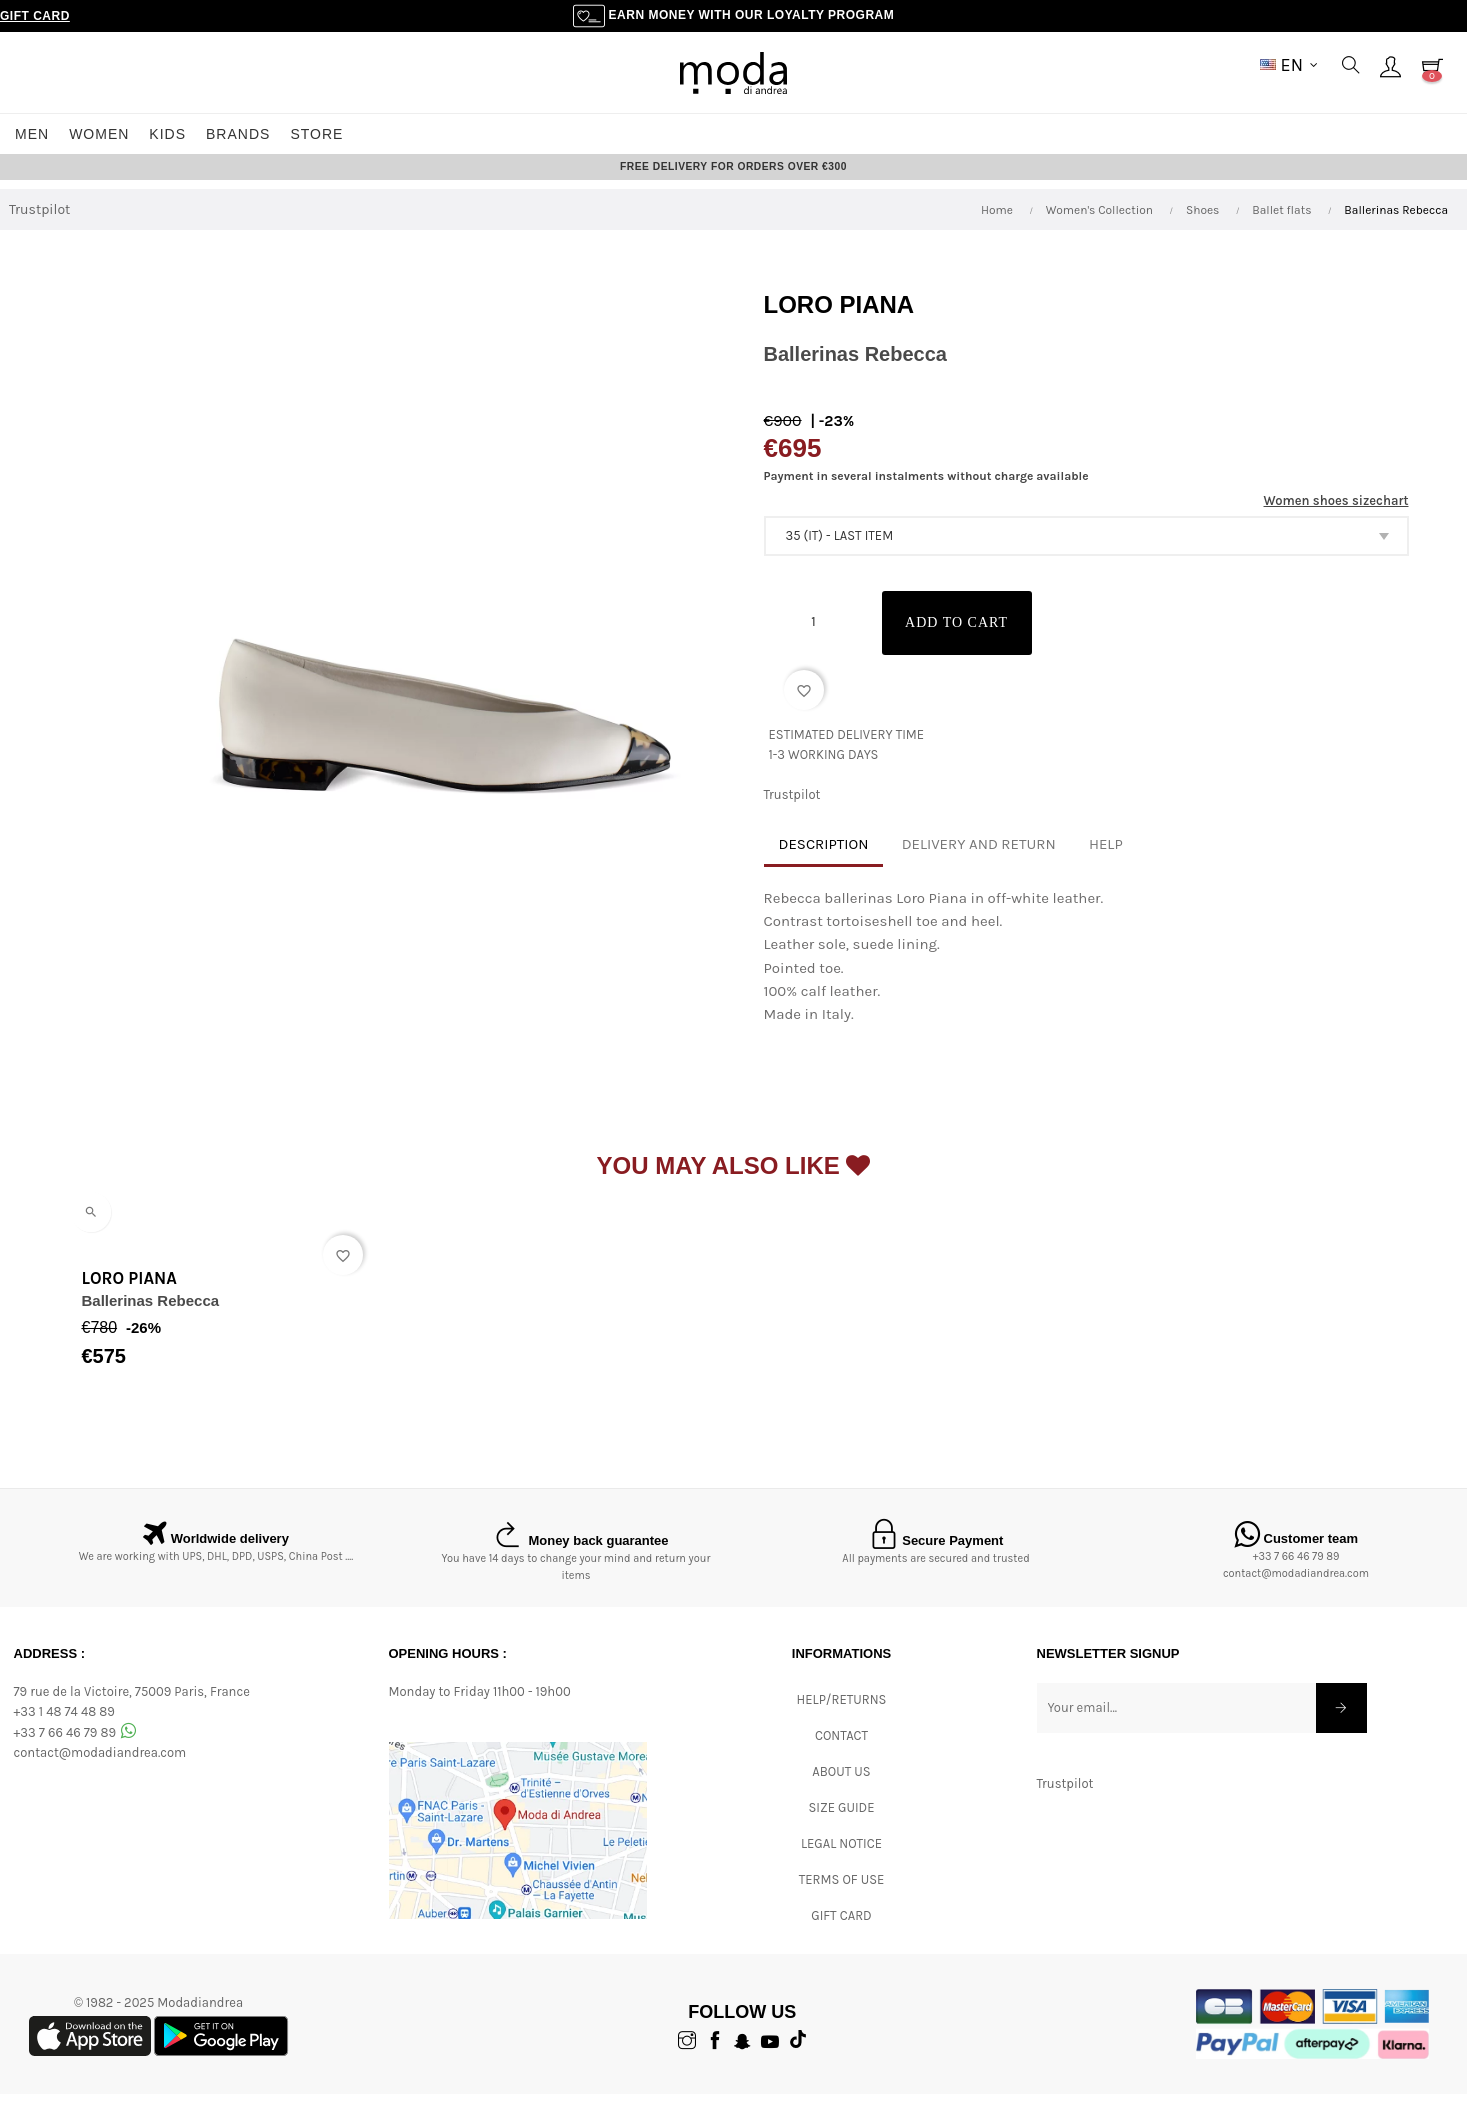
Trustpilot (39, 226)
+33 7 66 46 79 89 (1296, 1573)
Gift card (841, 1931)
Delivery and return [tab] (979, 861)
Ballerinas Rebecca (151, 1317)
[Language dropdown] (1289, 65)
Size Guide (842, 1823)
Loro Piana (839, 321)
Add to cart (968, 639)
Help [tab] (1106, 861)
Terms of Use (842, 1895)
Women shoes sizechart (1336, 517)
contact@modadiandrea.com (1296, 1590)
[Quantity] (814, 638)
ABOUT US (841, 1787)
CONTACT (841, 1751)
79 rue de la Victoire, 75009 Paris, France (132, 1707)
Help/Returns (842, 1715)
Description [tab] (824, 861)
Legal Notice (841, 1859)
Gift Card (35, 16)
